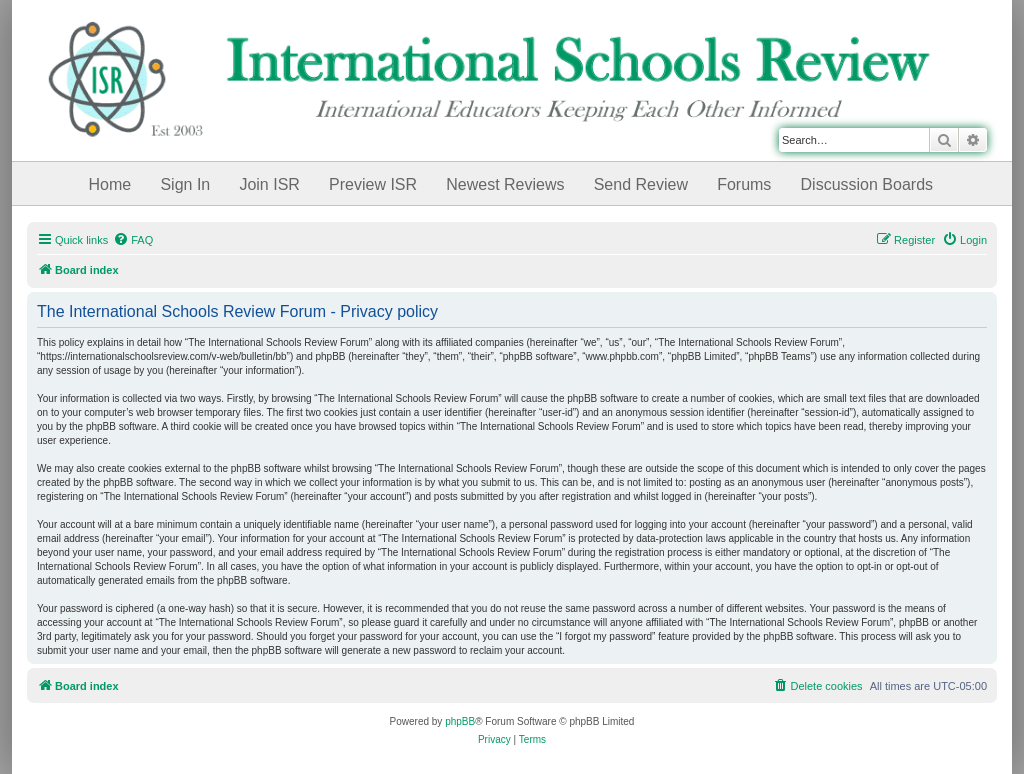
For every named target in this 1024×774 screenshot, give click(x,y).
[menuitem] (133, 240)
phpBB (460, 721)
